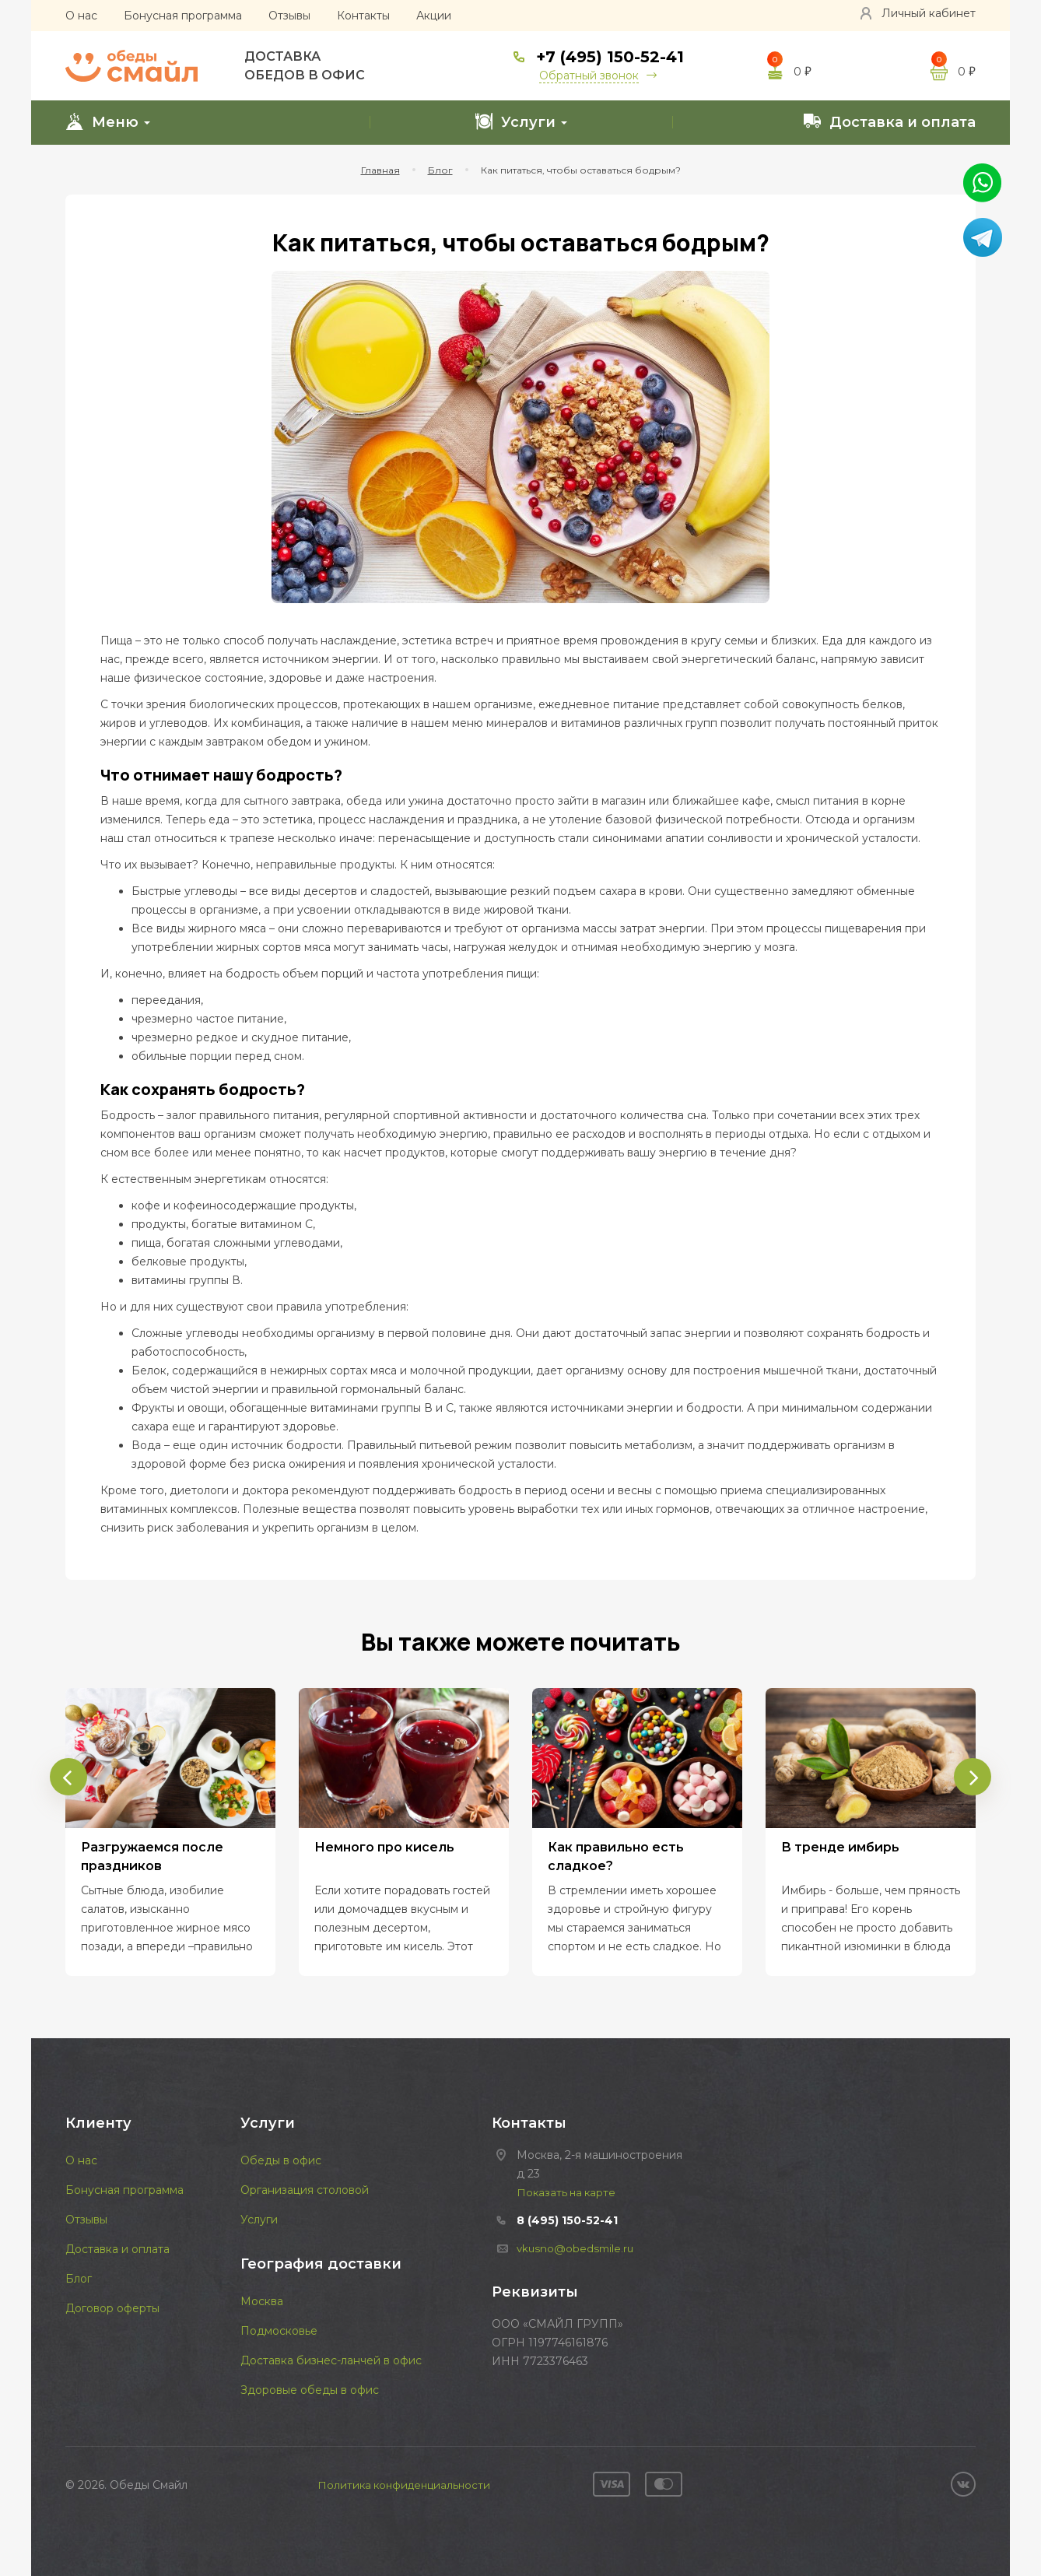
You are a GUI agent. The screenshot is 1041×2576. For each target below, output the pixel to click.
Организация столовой (304, 2190)
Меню (107, 121)
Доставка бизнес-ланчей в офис (331, 2360)
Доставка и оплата (889, 121)
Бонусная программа (183, 16)
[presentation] (64, 1769)
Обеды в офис (280, 2160)
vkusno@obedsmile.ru (577, 2248)
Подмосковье (278, 2331)
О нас (81, 16)
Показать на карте (568, 2192)
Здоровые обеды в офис (309, 2390)
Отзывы (289, 16)
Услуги (521, 121)
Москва (261, 2301)
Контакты (363, 16)
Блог (78, 2279)
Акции (433, 16)
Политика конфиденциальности (404, 2485)
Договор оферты (112, 2308)
